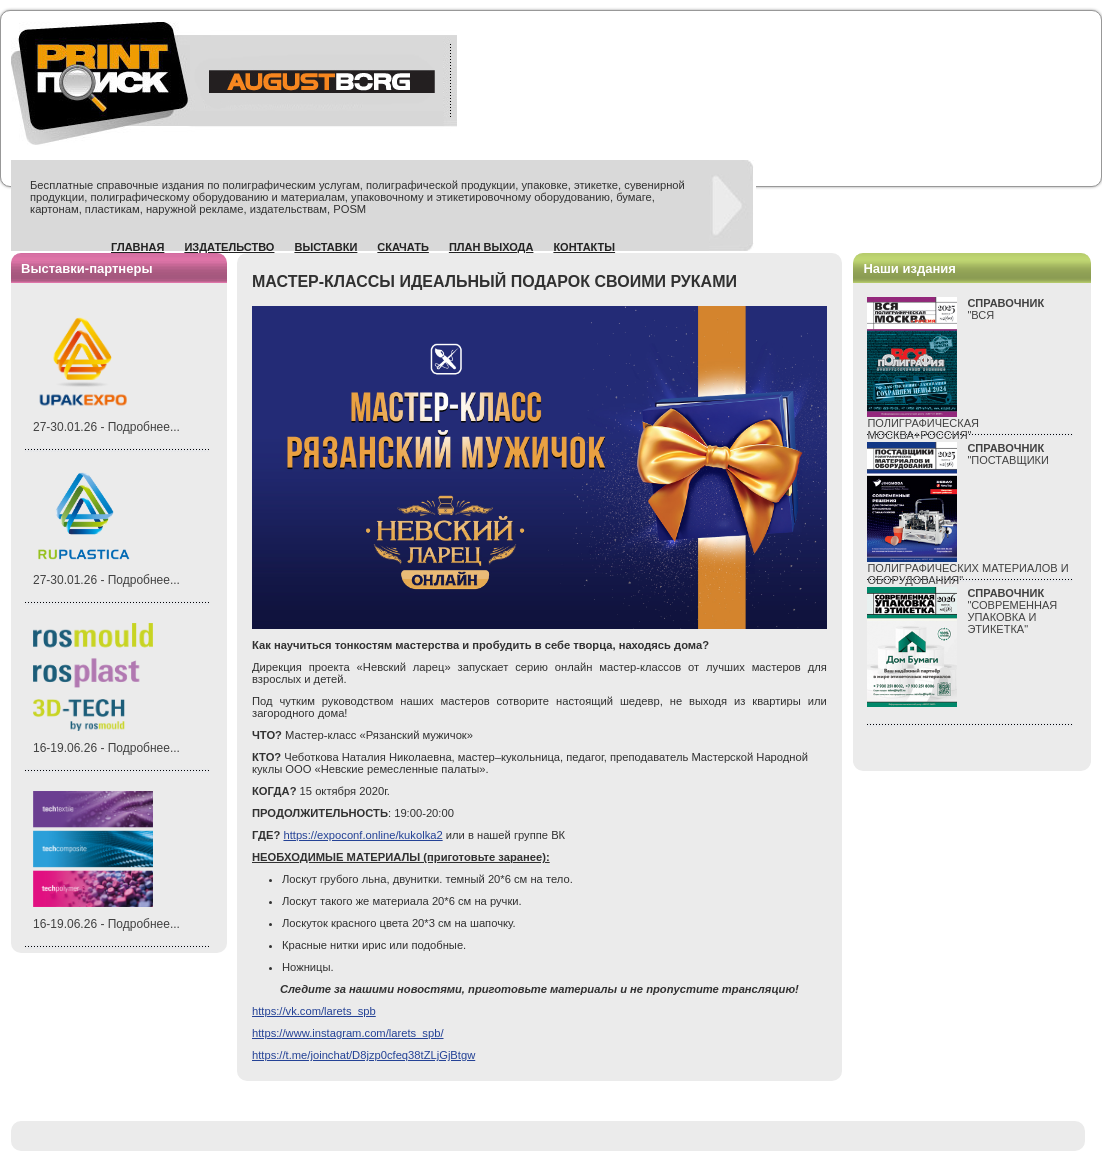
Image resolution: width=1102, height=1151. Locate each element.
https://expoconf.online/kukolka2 (362, 835)
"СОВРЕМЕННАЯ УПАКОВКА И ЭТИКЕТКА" (1012, 611)
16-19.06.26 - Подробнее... (106, 748)
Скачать (403, 247)
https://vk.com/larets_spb (314, 1011)
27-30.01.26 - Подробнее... (106, 427)
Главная (137, 247)
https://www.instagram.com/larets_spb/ (348, 1033)
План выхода (491, 247)
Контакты (584, 247)
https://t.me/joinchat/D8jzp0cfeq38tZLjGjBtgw (363, 1055)
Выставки (325, 247)
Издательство (229, 247)
